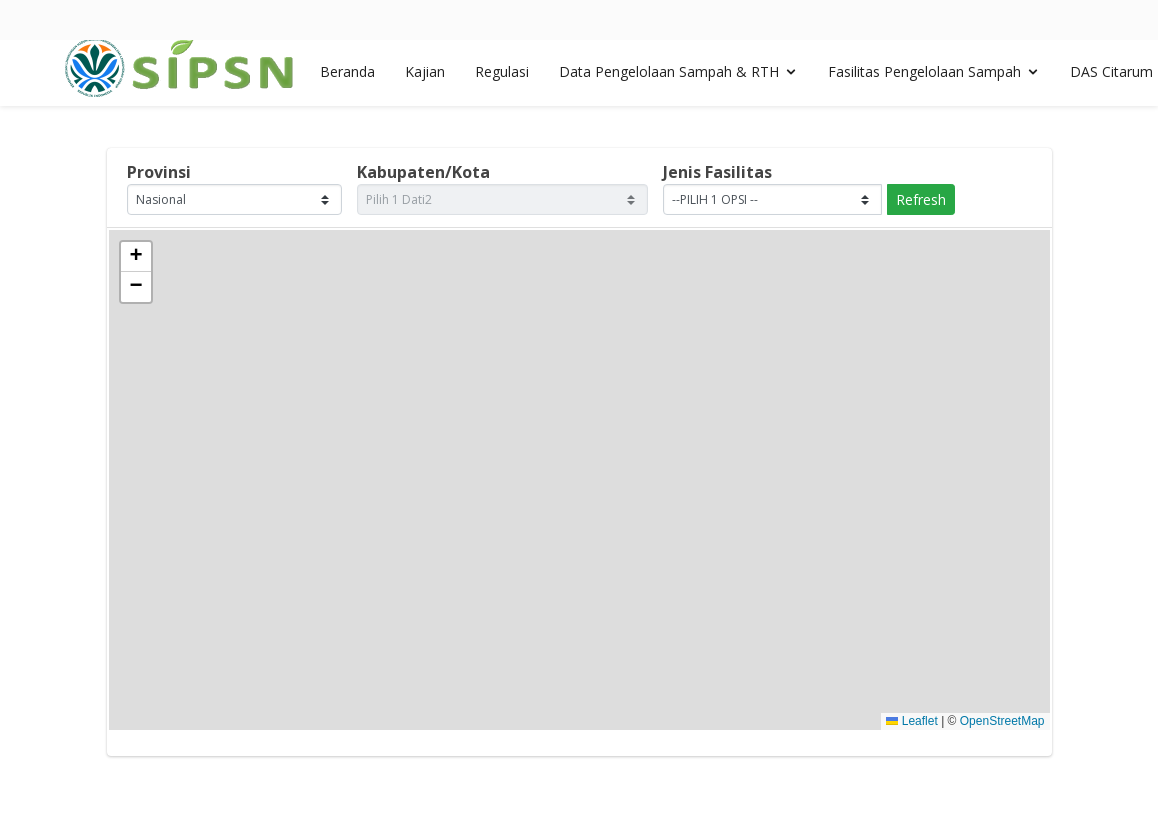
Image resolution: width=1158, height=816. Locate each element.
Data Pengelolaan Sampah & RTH (669, 78)
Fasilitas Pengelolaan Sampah (924, 78)
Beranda (347, 78)
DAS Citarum (1111, 78)
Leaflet (911, 721)
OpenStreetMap (1002, 721)
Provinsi (159, 172)
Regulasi (502, 78)
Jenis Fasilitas (717, 172)
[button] (136, 257)
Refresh (921, 199)
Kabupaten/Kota (423, 172)
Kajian (425, 78)
